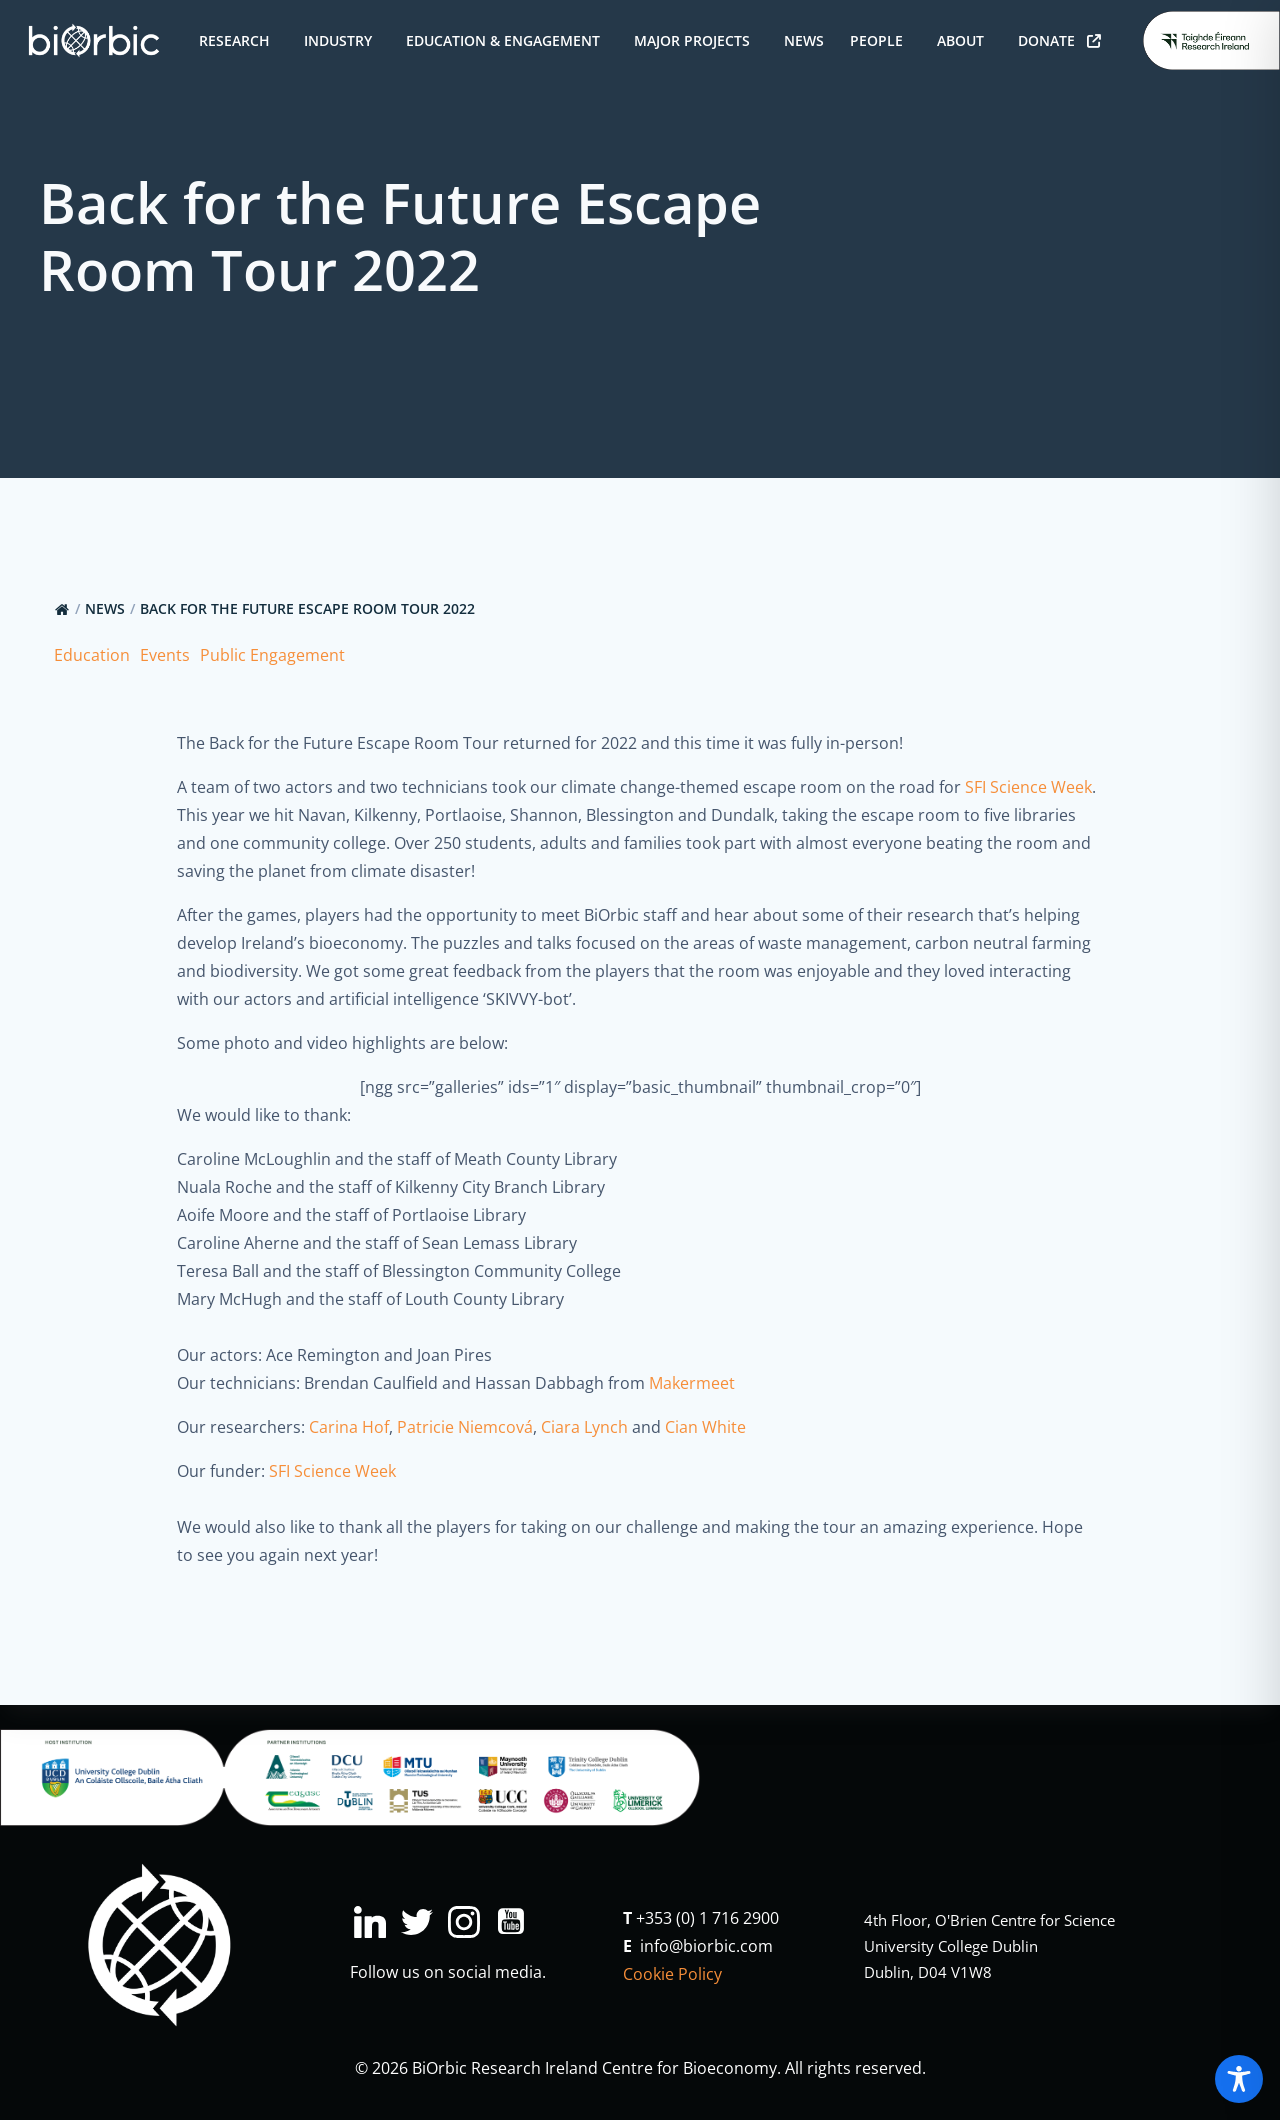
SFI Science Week (1028, 787)
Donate (1059, 40)
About (964, 40)
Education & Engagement (507, 40)
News (804, 40)
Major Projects (696, 40)
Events (165, 655)
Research (238, 40)
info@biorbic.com (706, 1946)
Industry (342, 40)
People (880, 40)
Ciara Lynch (584, 1427)
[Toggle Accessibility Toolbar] (1239, 2079)
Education (92, 655)
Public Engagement (272, 655)
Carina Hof (349, 1427)
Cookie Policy (672, 1974)
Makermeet (692, 1383)
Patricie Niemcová (465, 1427)
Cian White (705, 1427)
